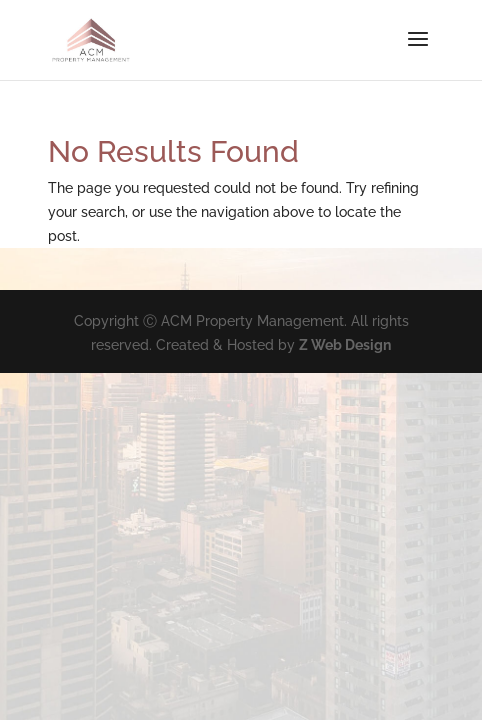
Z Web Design (345, 345)
